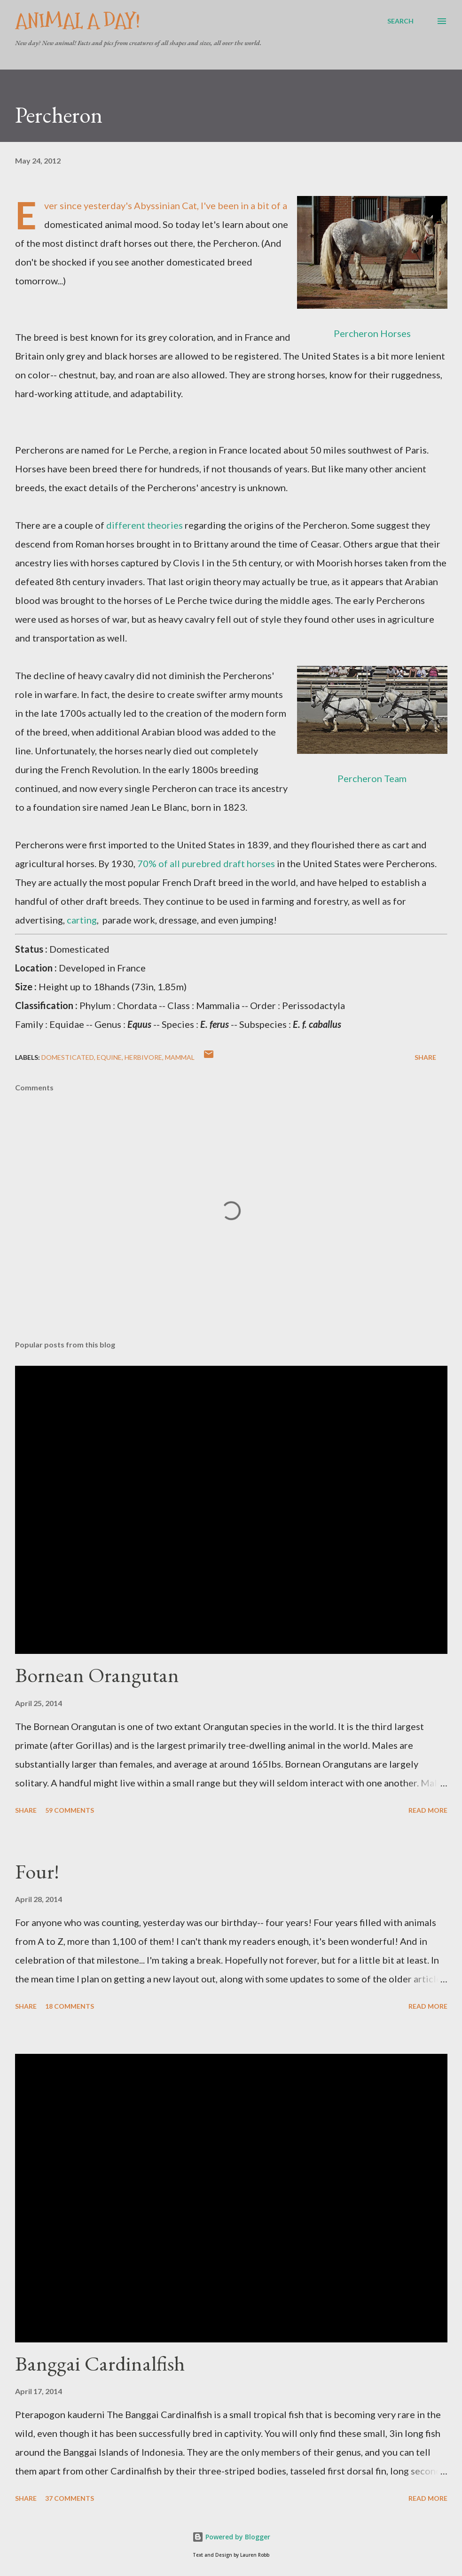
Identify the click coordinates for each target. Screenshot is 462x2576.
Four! (37, 1871)
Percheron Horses (372, 333)
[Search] (400, 21)
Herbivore (143, 1057)
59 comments (69, 1810)
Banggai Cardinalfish (100, 2363)
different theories (144, 525)
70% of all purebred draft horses (206, 863)
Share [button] (425, 1057)
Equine (109, 1057)
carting (82, 919)
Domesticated (67, 1057)
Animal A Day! (77, 21)
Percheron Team (372, 778)
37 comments (69, 2498)
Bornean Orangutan (97, 1674)
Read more (427, 1810)
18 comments (69, 2006)
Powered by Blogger (231, 2536)
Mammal (180, 1057)
